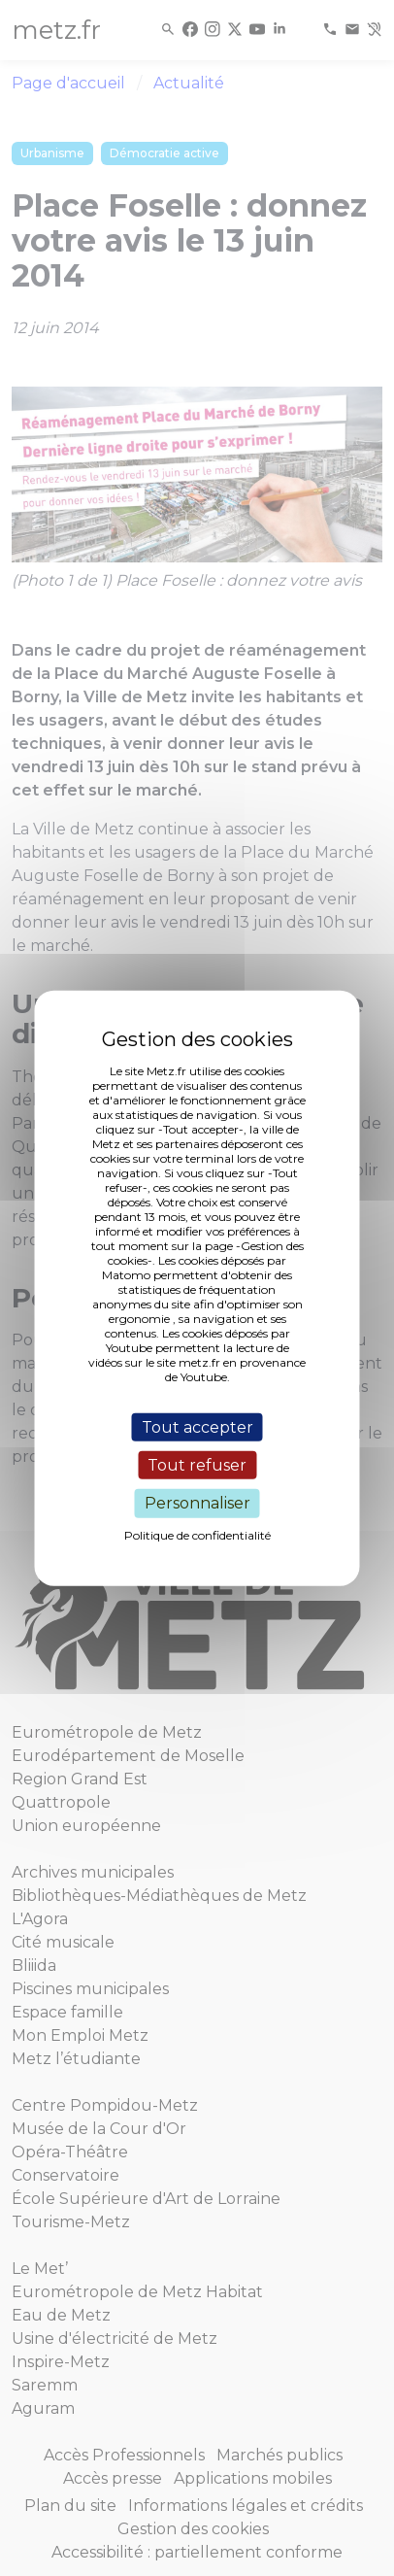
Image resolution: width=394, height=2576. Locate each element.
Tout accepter (197, 1427)
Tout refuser (197, 1465)
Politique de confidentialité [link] (197, 1534)
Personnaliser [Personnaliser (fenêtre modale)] (197, 1503)
